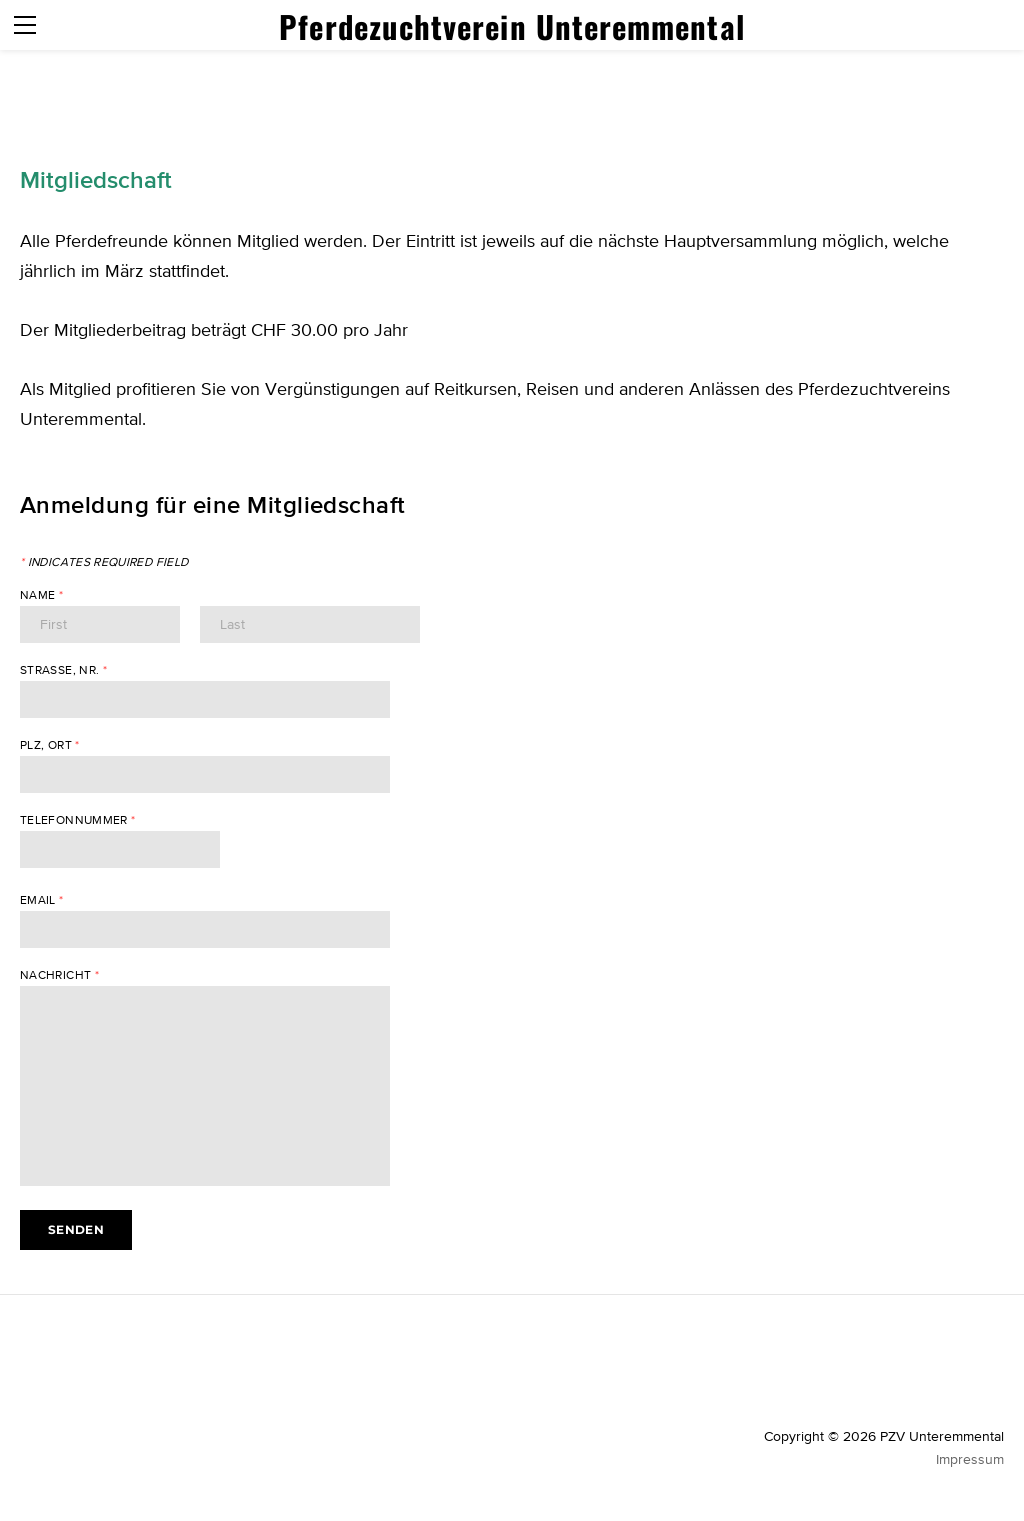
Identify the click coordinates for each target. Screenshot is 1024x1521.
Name (41, 595)
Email (42, 900)
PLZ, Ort (50, 745)
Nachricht (59, 975)
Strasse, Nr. (63, 670)
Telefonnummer (77, 820)
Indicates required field (104, 562)
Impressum (970, 1459)
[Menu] (25, 25)
